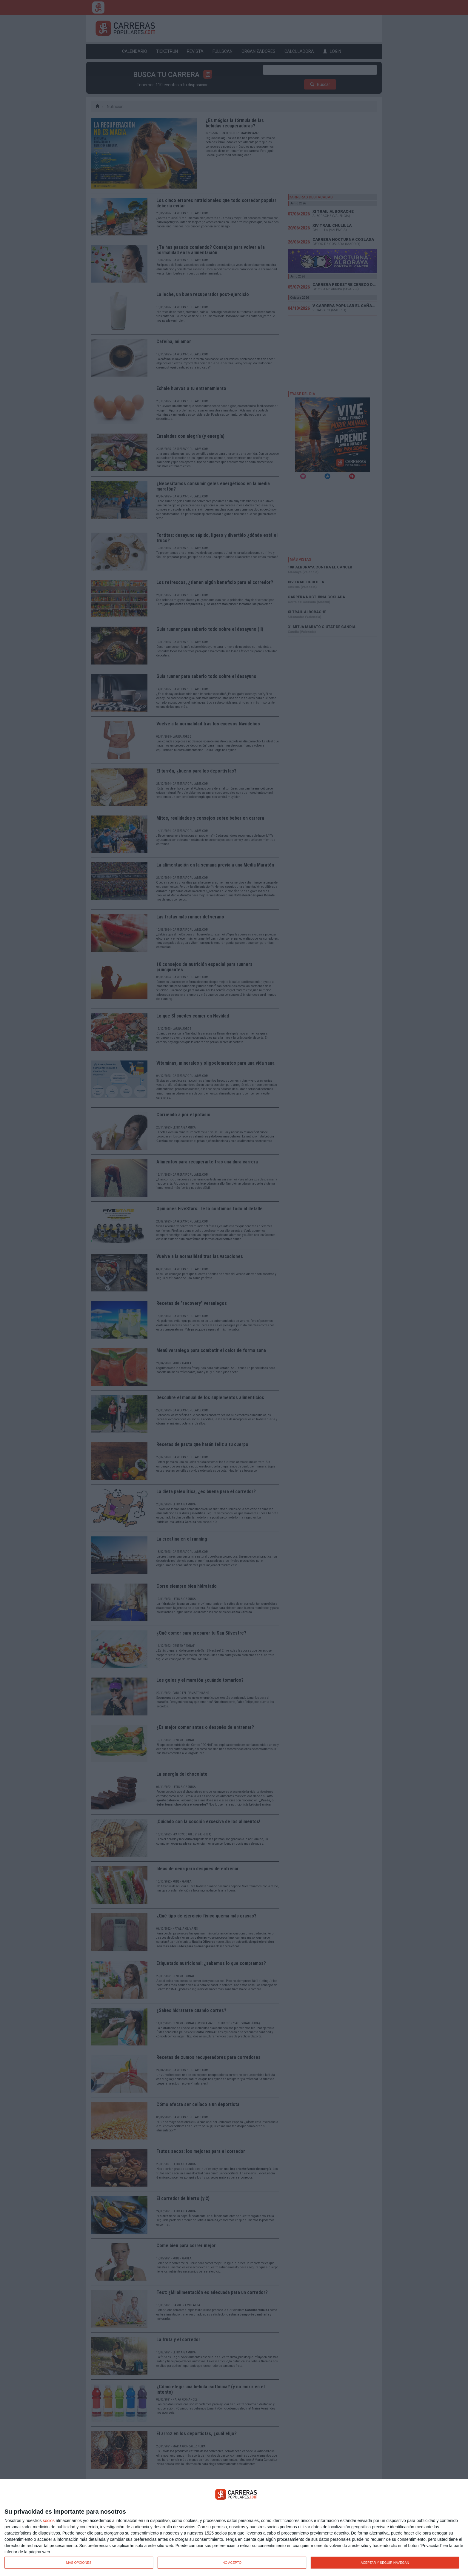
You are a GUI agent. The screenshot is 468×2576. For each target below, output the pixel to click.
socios (49, 2520)
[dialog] (234, 2527)
